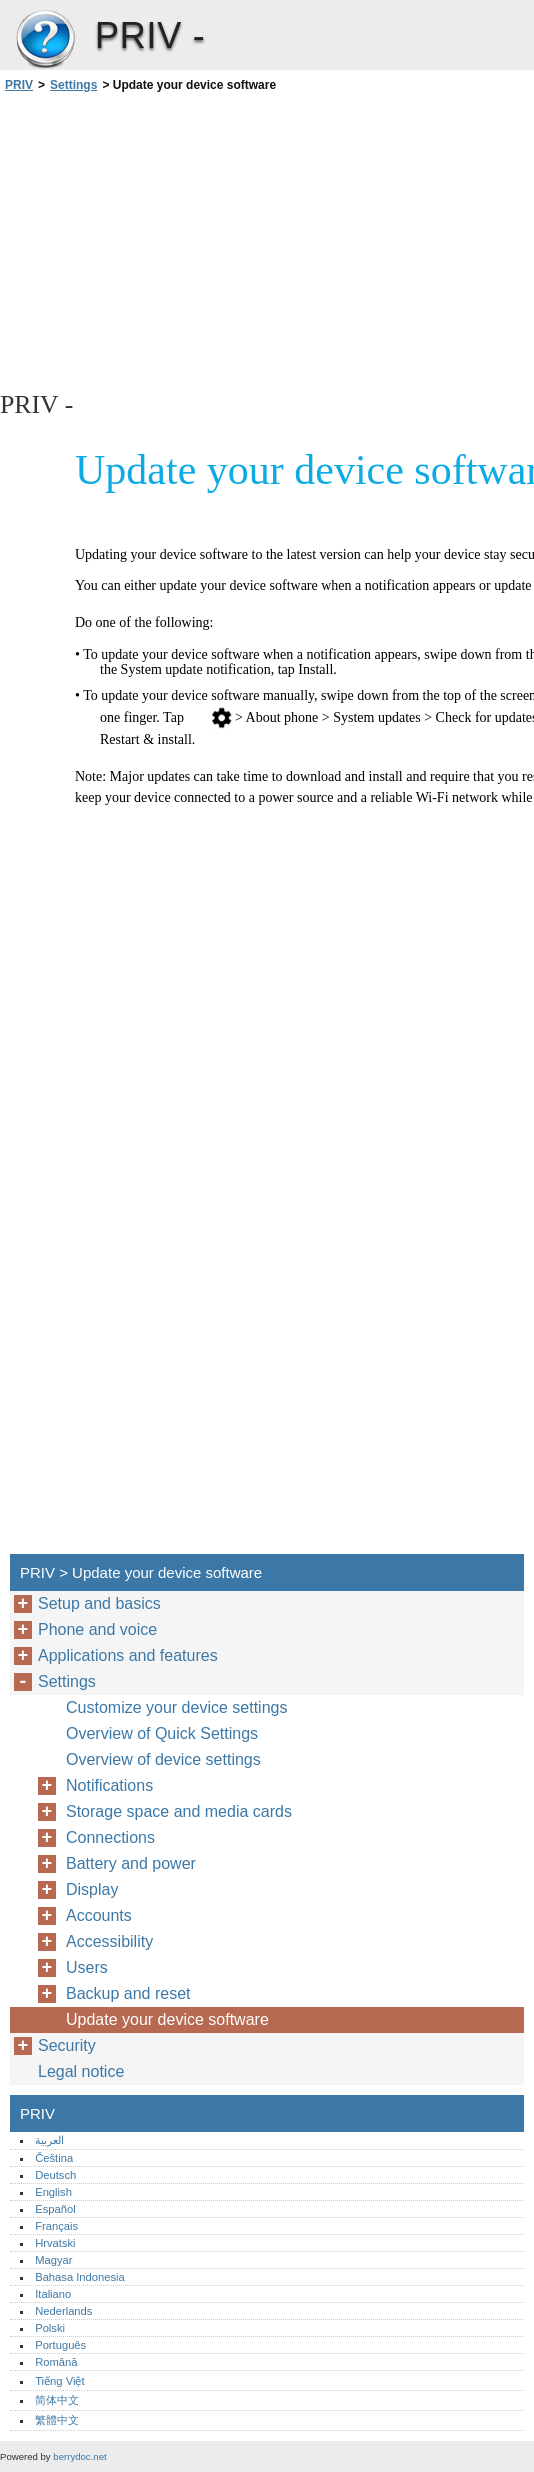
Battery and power (131, 1863)
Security (67, 2045)
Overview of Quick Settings (162, 1733)
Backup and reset (128, 1993)
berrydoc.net (79, 2456)
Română (56, 2362)
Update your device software (167, 2019)
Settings (73, 85)
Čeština (54, 2158)
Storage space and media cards (179, 1811)
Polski (50, 2328)
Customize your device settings (176, 1707)
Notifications (109, 1785)
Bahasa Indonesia (80, 2277)
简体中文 (57, 2400)
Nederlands (63, 2311)
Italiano (53, 2294)
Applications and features (128, 1655)
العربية (49, 2140)
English (53, 2192)
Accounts (99, 1915)
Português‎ (60, 2345)
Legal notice (81, 2071)
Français (56, 2226)
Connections (110, 1837)
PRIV (45, 40)
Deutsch (55, 2175)
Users (87, 1967)
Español (55, 2209)
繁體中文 (57, 2420)
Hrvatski (55, 2243)
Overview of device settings (163, 1759)
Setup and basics (99, 1603)
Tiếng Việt (59, 2381)
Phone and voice (97, 1629)
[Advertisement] (178, 240)
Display (92, 1889)
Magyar (53, 2260)
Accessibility (109, 1941)
